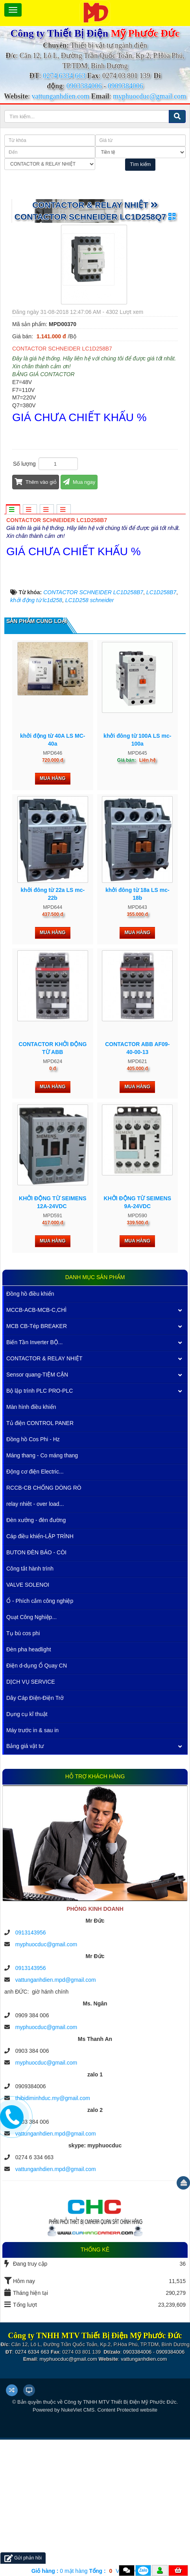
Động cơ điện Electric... (35, 1607)
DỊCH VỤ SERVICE (30, 1818)
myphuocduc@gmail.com (149, 96)
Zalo (143, 2570)
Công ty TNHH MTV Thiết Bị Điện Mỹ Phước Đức (120, 2538)
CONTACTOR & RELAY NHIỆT (44, 1494)
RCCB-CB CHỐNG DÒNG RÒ (43, 1624)
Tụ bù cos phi (23, 1769)
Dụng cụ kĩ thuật (27, 1850)
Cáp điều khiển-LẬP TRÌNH (40, 1672)
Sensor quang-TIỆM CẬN (37, 1510)
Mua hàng (53, 915)
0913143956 (30, 2069)
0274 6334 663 (64, 76)
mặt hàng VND (79, 2571)
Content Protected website (127, 2546)
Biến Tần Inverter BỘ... (34, 1478)
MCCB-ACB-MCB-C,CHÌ (36, 1446)
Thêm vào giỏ (36, 482)
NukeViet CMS (77, 2546)
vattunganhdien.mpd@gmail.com (55, 2116)
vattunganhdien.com (60, 96)
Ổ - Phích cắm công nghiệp (39, 1737)
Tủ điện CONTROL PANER (40, 1559)
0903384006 (84, 86)
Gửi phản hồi (23, 2558)
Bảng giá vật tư (25, 1882)
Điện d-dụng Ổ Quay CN (36, 1801)
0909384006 (125, 86)
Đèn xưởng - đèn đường (36, 1656)
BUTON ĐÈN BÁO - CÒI (36, 1688)
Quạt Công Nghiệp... (31, 1753)
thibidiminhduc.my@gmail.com (52, 2234)
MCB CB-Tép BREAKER (36, 1462)
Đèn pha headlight (28, 1785)
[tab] (12, 510)
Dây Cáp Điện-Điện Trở (35, 1834)
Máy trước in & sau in (32, 1866)
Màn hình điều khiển (31, 1543)
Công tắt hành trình (29, 1704)
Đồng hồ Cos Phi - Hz (33, 1575)
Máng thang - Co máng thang (42, 1591)
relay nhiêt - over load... (35, 1640)
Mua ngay (79, 482)
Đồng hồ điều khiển (30, 1430)
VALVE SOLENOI (27, 1721)
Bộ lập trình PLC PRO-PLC (39, 1527)
